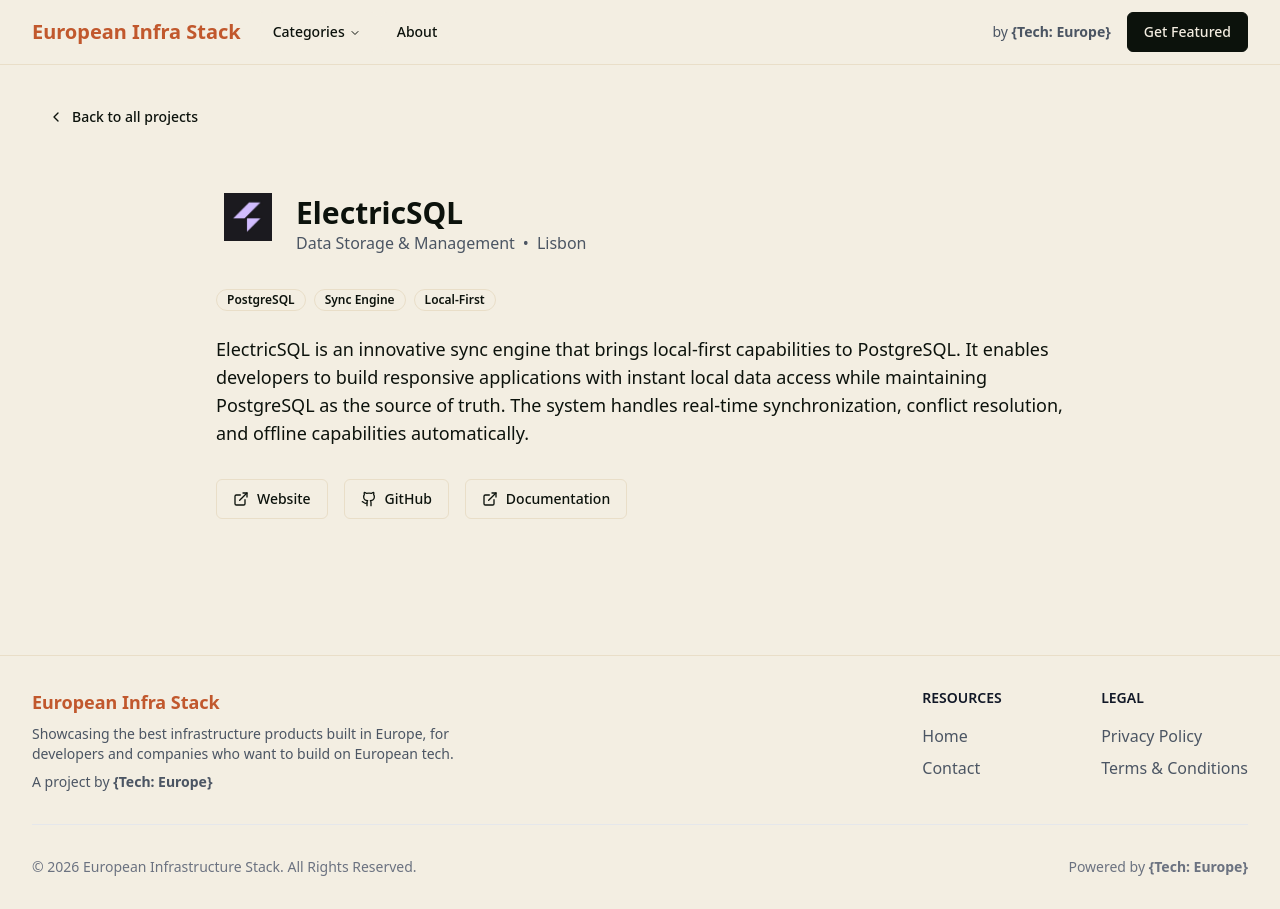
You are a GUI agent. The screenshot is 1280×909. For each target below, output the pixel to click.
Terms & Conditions (1174, 768)
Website (272, 498)
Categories (317, 31)
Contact (951, 768)
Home (945, 736)
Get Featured (1187, 31)
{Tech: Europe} (162, 781)
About (417, 31)
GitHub (396, 498)
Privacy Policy (1151, 736)
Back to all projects (123, 116)
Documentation (546, 498)
